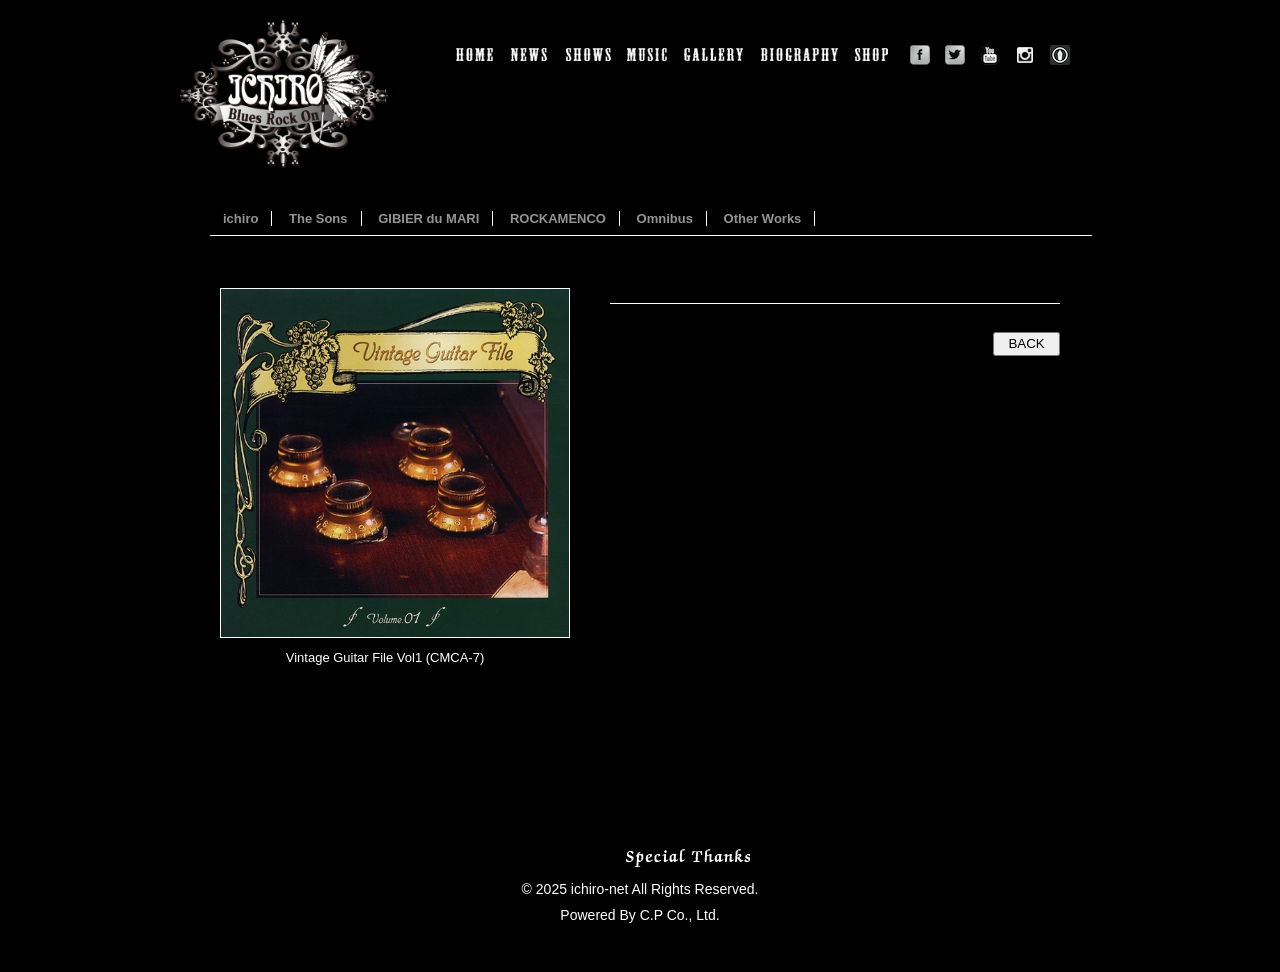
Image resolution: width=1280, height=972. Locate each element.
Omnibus (665, 218)
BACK (1026, 343)
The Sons (318, 218)
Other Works (763, 218)
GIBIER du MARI (428, 218)
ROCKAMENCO (558, 218)
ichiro (240, 218)
